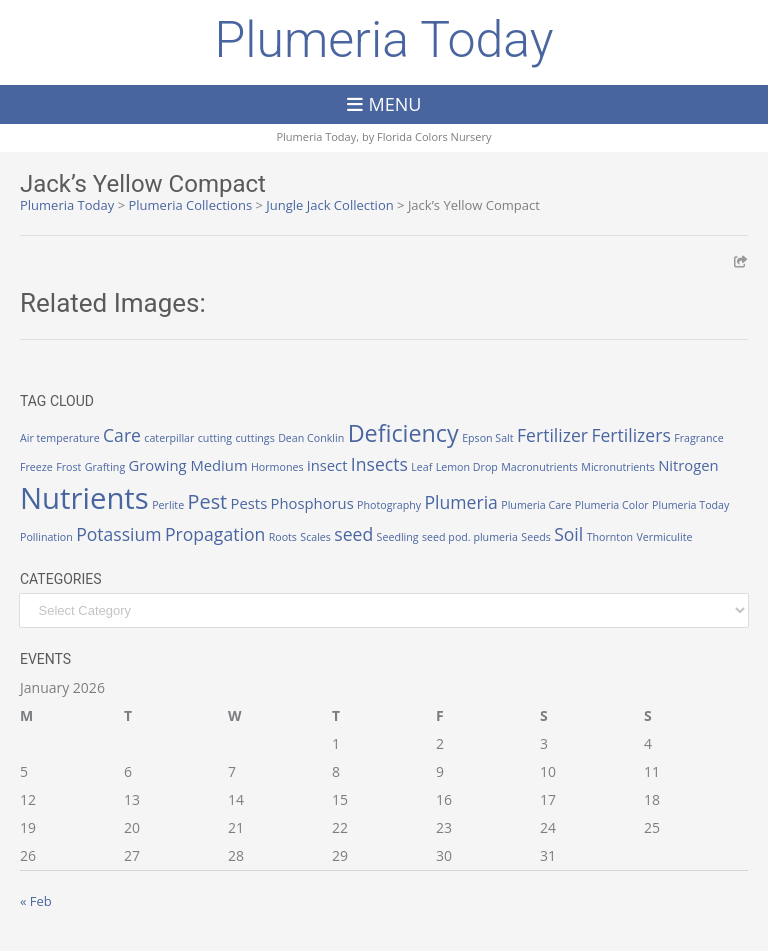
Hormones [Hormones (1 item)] (277, 467)
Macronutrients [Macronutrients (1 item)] (539, 467)
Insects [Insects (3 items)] (379, 464)
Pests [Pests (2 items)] (249, 503)
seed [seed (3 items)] (353, 534)
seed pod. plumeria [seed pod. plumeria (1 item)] (470, 537)
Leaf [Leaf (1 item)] (421, 467)
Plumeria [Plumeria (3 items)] (461, 502)
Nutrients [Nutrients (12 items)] (84, 498)
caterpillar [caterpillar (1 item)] (169, 438)
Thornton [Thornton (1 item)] (610, 537)
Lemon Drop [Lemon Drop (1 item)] (467, 467)
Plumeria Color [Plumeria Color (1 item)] (612, 505)
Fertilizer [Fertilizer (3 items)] (552, 435)
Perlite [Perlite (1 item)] (168, 505)
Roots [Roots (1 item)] (283, 537)
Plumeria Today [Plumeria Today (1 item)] (690, 505)
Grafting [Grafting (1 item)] (105, 467)
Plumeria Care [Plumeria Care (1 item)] (536, 505)
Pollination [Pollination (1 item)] (46, 537)
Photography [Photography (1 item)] (389, 505)
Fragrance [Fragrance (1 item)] (698, 438)
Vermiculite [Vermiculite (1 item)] (664, 537)
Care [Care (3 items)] (122, 435)
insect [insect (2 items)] (327, 465)
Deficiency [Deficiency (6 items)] (403, 433)
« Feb (36, 901)
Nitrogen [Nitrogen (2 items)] (688, 465)
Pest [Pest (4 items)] (208, 501)
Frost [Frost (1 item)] (68, 467)
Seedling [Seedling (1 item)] (398, 537)
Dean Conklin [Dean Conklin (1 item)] (311, 438)
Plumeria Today (383, 40)
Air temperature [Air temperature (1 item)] (60, 438)
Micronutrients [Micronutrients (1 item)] (617, 467)
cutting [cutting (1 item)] (215, 438)
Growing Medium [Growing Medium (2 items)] (188, 465)
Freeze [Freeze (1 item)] (36, 467)
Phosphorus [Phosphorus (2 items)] (312, 503)
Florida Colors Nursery (434, 136)
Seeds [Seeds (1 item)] (535, 537)
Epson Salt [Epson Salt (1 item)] (488, 438)
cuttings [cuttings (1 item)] (254, 438)
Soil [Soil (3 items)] (568, 534)
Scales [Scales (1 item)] (315, 537)
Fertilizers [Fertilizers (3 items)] (630, 435)
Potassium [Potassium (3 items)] (118, 534)
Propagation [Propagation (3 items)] (215, 534)
